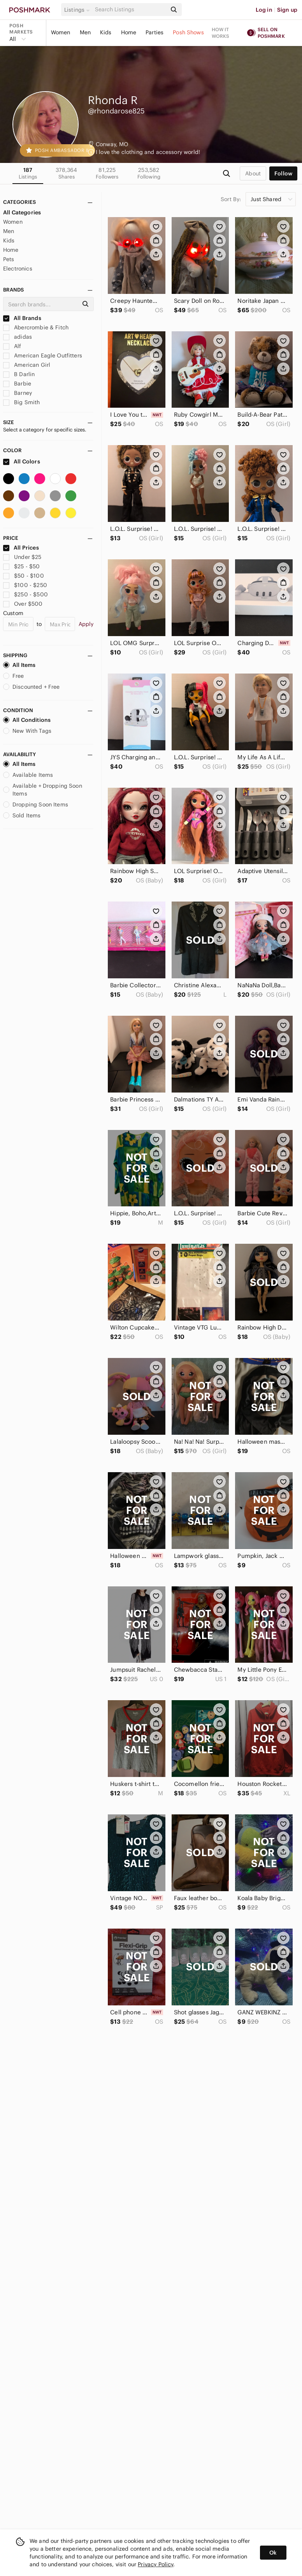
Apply (86, 624)
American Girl (26, 364)
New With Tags (27, 730)
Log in (264, 9)
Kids (106, 32)
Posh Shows (188, 32)
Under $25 (22, 556)
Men (85, 32)
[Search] (130, 9)
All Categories (22, 212)
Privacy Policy (155, 2564)
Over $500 (23, 603)
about (253, 173)
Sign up (287, 9)
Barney (17, 392)
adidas (17, 336)
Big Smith (21, 402)
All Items (19, 664)
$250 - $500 (25, 594)
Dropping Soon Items (35, 804)
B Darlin (19, 374)
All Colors (21, 461)
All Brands (22, 318)
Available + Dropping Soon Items (42, 789)
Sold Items (22, 815)
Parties (154, 32)
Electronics (17, 268)
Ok (273, 2552)
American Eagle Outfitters (42, 355)
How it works (221, 33)
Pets (8, 259)
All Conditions (27, 719)
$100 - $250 (25, 585)
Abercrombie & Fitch (35, 327)
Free (13, 675)
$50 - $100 (23, 575)
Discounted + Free (31, 686)
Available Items (28, 774)
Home (129, 32)
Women (60, 32)
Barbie (17, 383)
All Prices (21, 547)
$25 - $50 (21, 566)
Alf (12, 346)
